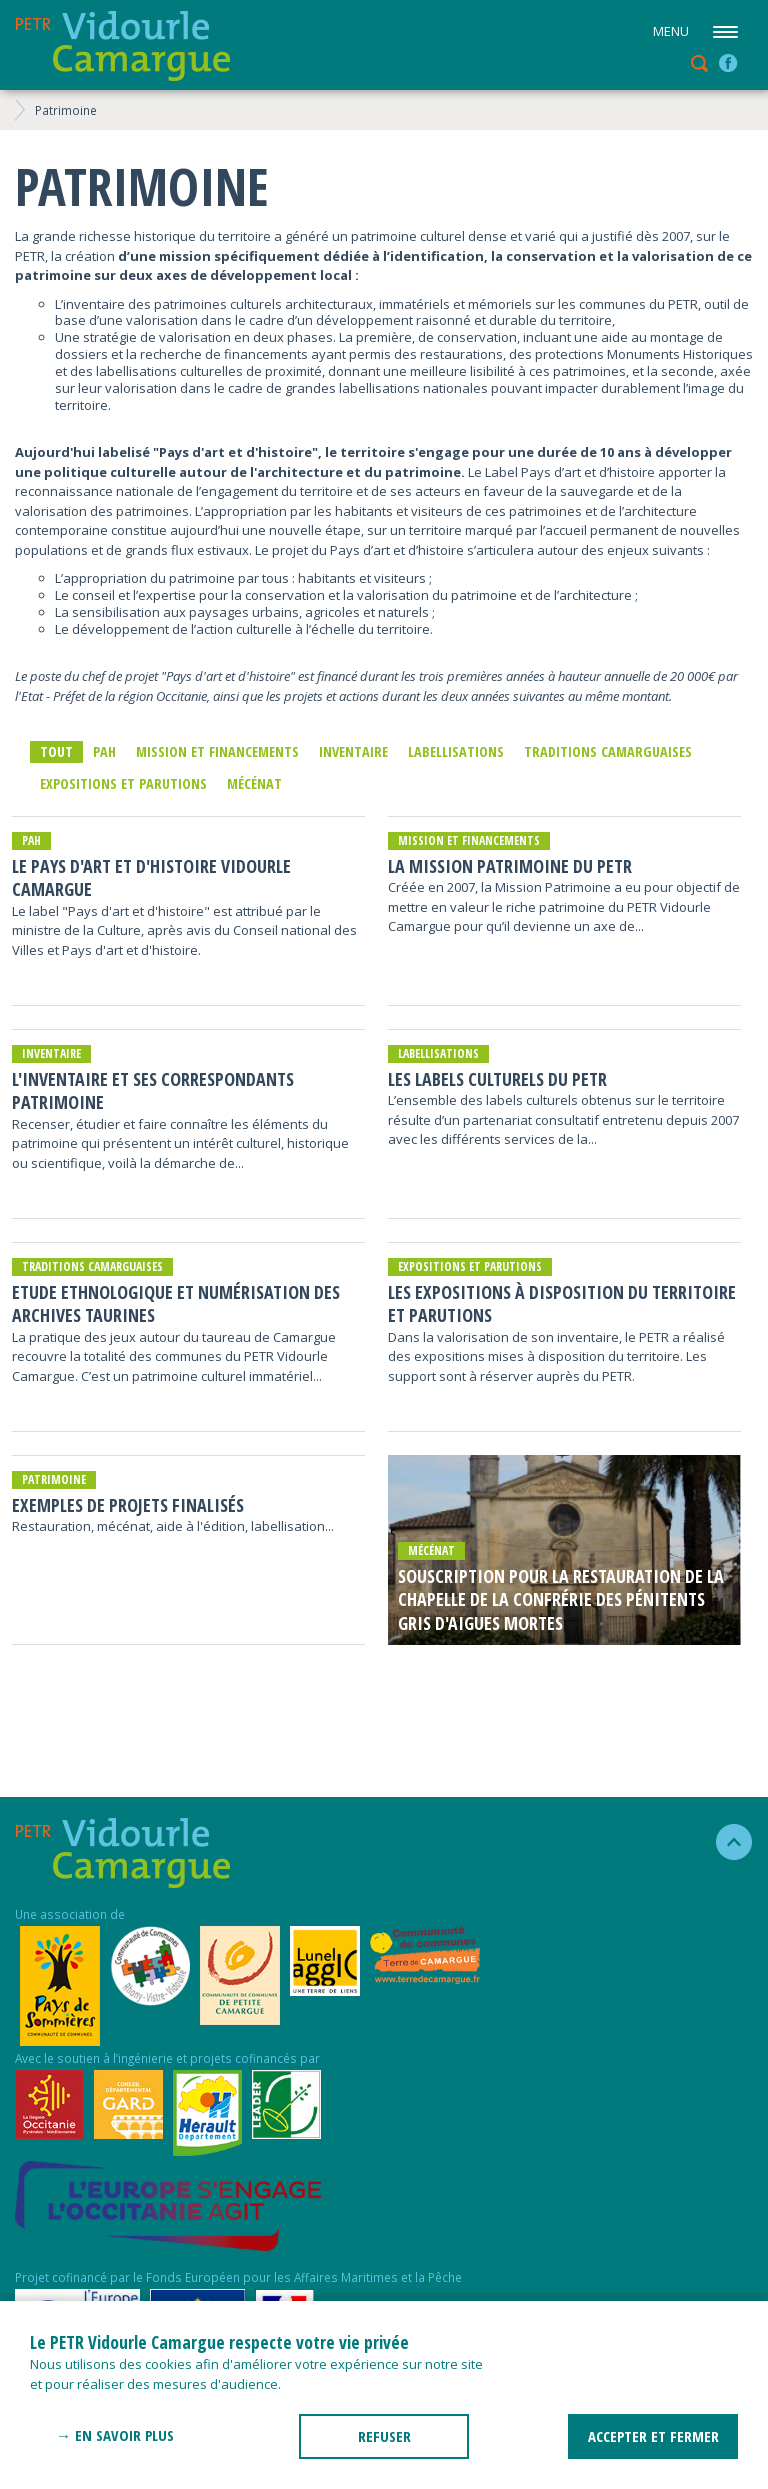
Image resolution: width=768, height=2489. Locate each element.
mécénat (254, 783)
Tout (56, 751)
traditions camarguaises (608, 751)
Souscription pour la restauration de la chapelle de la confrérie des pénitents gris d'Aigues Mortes (561, 1600)
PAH (104, 751)
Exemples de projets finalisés (128, 1505)
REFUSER (384, 2436)
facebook (728, 63)
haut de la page (725, 1842)
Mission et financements (217, 751)
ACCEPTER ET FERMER (653, 2436)
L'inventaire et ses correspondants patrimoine (153, 1091)
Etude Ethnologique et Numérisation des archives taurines (176, 1304)
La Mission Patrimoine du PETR (510, 866)
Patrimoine (66, 110)
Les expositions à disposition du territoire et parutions (562, 1304)
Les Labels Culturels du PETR (497, 1079)
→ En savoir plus (115, 2435)
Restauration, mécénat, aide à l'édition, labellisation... (173, 1526)
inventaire (353, 751)
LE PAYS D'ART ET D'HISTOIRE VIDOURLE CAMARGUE (151, 878)
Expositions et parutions (123, 783)
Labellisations (456, 751)
